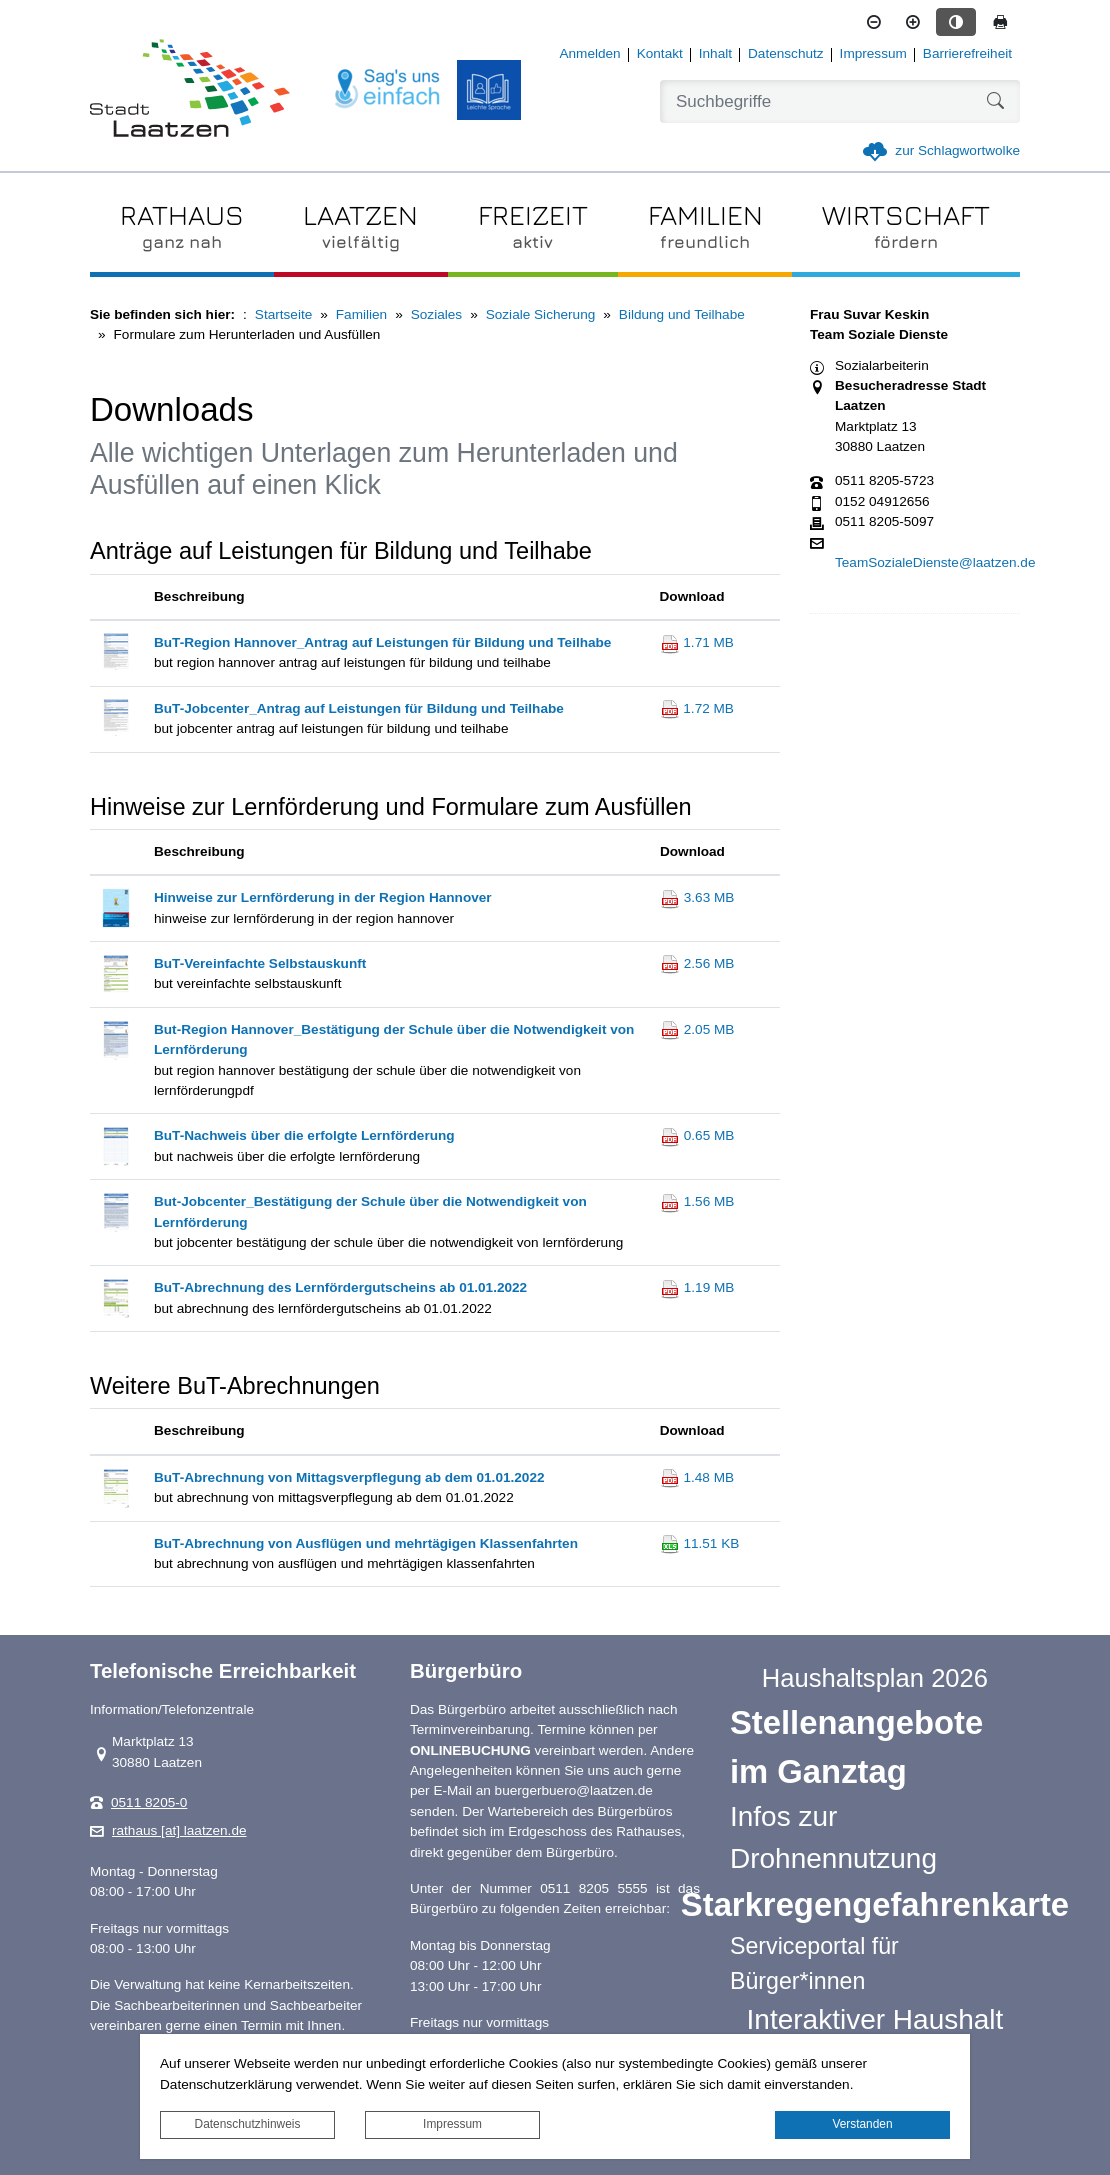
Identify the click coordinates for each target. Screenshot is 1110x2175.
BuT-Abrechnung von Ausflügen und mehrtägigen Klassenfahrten (366, 1543)
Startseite (283, 314)
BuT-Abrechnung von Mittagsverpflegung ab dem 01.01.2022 (349, 1477)
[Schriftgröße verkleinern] (874, 22)
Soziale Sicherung (541, 314)
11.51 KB (700, 1543)
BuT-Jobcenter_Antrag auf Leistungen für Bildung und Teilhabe (359, 708)
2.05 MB (697, 1029)
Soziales (436, 314)
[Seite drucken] (1000, 22)
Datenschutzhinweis (248, 2124)
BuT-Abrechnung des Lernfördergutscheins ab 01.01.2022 (340, 1287)
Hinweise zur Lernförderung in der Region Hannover (323, 897)
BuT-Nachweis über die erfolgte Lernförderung (304, 1135)
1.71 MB (697, 642)
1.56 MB (697, 1201)
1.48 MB (697, 1477)
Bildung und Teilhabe (682, 314)
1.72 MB (697, 708)
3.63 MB (697, 897)
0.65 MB (697, 1135)
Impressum (452, 2124)
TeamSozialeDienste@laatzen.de (935, 563)
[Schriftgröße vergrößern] (913, 22)
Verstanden (862, 2124)
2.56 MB (697, 963)
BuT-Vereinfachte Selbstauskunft (260, 963)
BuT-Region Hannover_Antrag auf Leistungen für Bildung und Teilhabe (382, 642)
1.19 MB (697, 1287)
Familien (361, 314)
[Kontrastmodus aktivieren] (956, 22)
